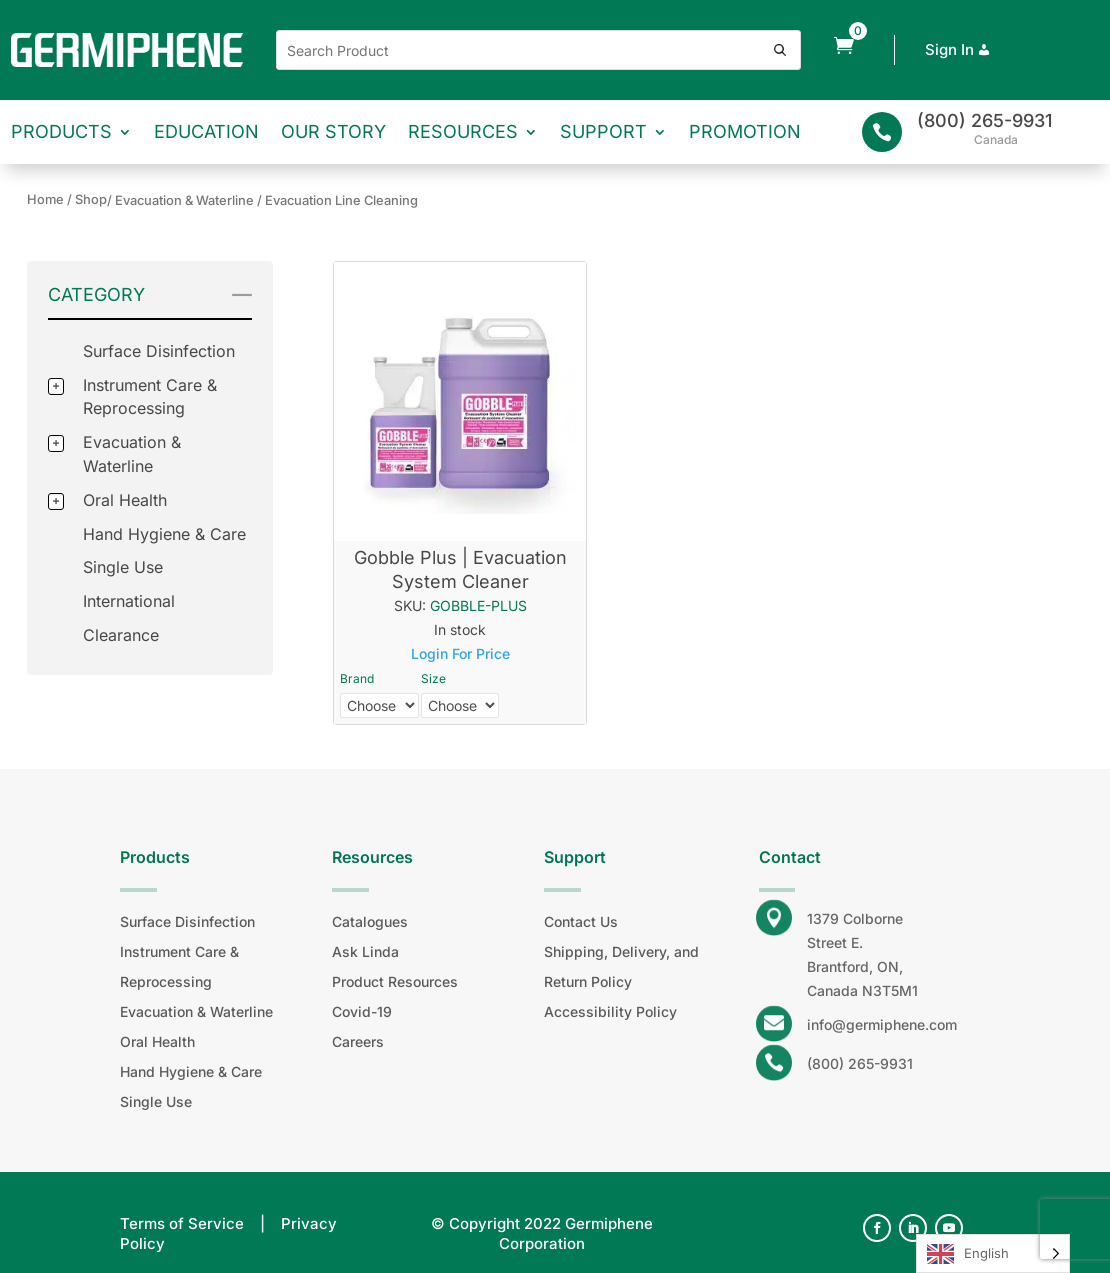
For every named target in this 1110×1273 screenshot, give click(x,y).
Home (45, 199)
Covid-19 (362, 1011)
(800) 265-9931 (984, 120)
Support (603, 131)
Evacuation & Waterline (196, 1011)
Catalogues (370, 921)
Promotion (745, 131)
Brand (357, 678)
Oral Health (125, 500)
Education (206, 131)
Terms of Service (182, 1223)
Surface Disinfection (159, 351)
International (129, 601)
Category (96, 294)
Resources (463, 131)
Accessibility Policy (610, 1011)
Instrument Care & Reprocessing (179, 966)
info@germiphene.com (882, 1024)
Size (433, 678)
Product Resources (395, 981)
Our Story (333, 131)
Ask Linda (365, 951)
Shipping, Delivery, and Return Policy (621, 966)
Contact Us (581, 921)
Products (61, 131)
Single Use (123, 567)
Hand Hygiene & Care (164, 534)
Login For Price (460, 653)
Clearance (121, 635)
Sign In (959, 49)
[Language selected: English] (993, 1253)
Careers (358, 1041)
